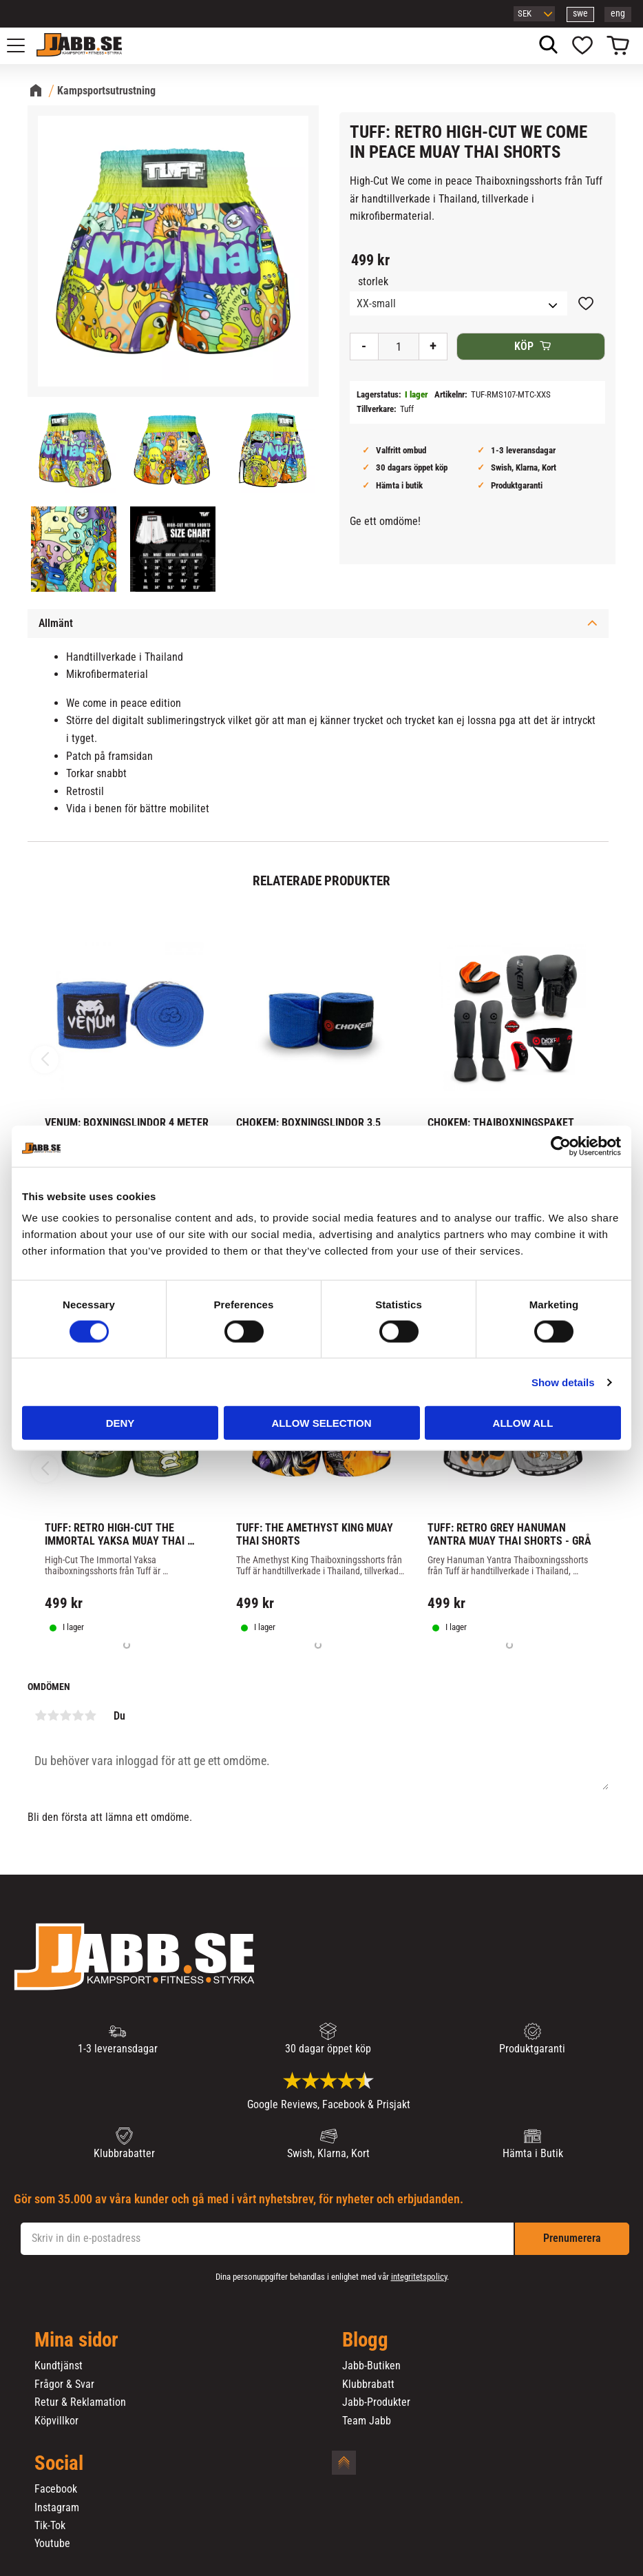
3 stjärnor (65, 1715)
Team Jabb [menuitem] (366, 2421)
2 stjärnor (53, 1715)
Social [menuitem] (58, 2464)
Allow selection (322, 1423)
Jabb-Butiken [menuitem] (371, 2366)
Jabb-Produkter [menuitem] (376, 2402)
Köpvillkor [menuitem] (56, 2421)
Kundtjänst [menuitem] (58, 2366)
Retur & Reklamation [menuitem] (80, 2402)
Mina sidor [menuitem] (76, 2340)
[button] (23, 45)
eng (618, 13)
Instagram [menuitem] (56, 2508)
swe (580, 13)
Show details (563, 1382)
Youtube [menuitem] (52, 2543)
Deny (120, 1423)
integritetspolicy (419, 2276)
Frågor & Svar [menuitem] (64, 2384)
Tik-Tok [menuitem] (49, 2526)
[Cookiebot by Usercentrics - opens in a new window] (560, 1145)
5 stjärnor (90, 1715)
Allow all (523, 1423)
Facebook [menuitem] (55, 2489)
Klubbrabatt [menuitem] (368, 2384)
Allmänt (56, 623)
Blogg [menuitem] (365, 2340)
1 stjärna (40, 1715)
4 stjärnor (78, 1715)
